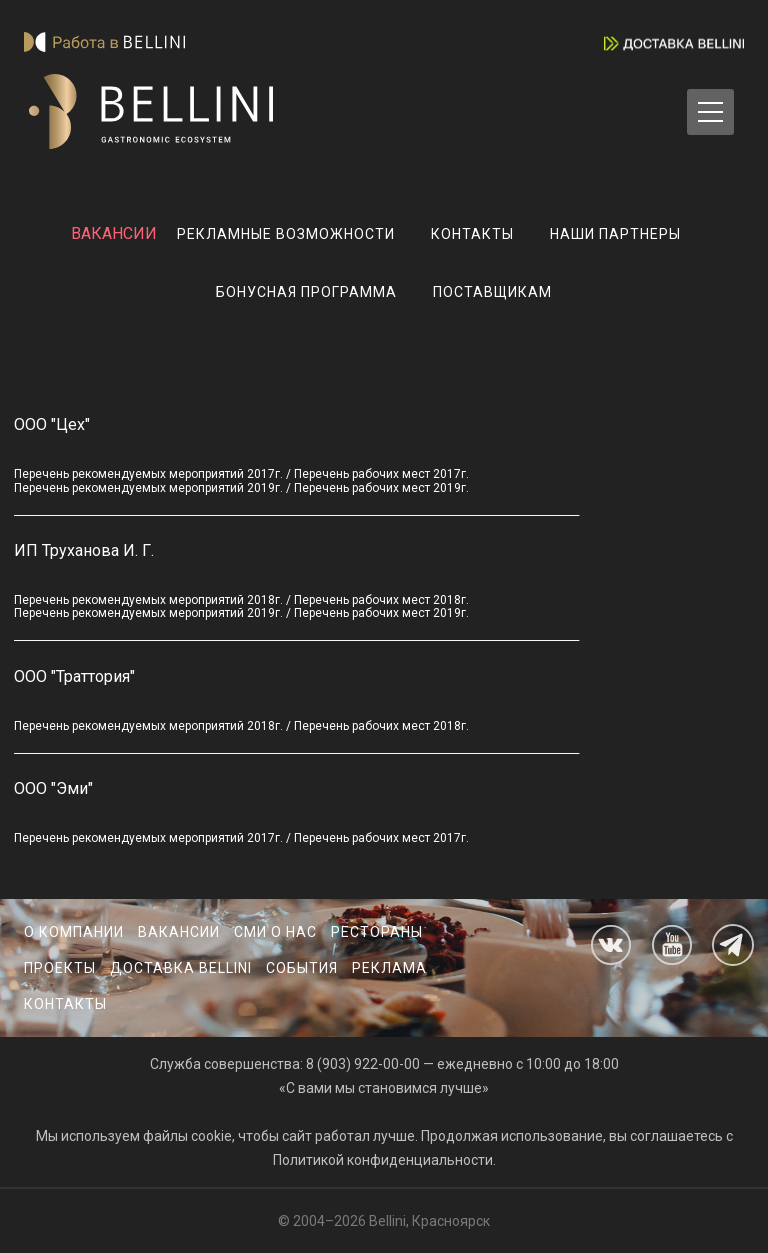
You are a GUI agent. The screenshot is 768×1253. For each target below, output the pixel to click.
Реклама (389, 968)
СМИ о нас (275, 932)
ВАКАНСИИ (114, 233)
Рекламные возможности (286, 234)
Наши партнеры (615, 234)
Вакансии (179, 932)
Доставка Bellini (181, 968)
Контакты (472, 234)
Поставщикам (492, 292)
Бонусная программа (306, 292)
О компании (74, 932)
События (302, 968)
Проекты (60, 968)
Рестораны (377, 932)
